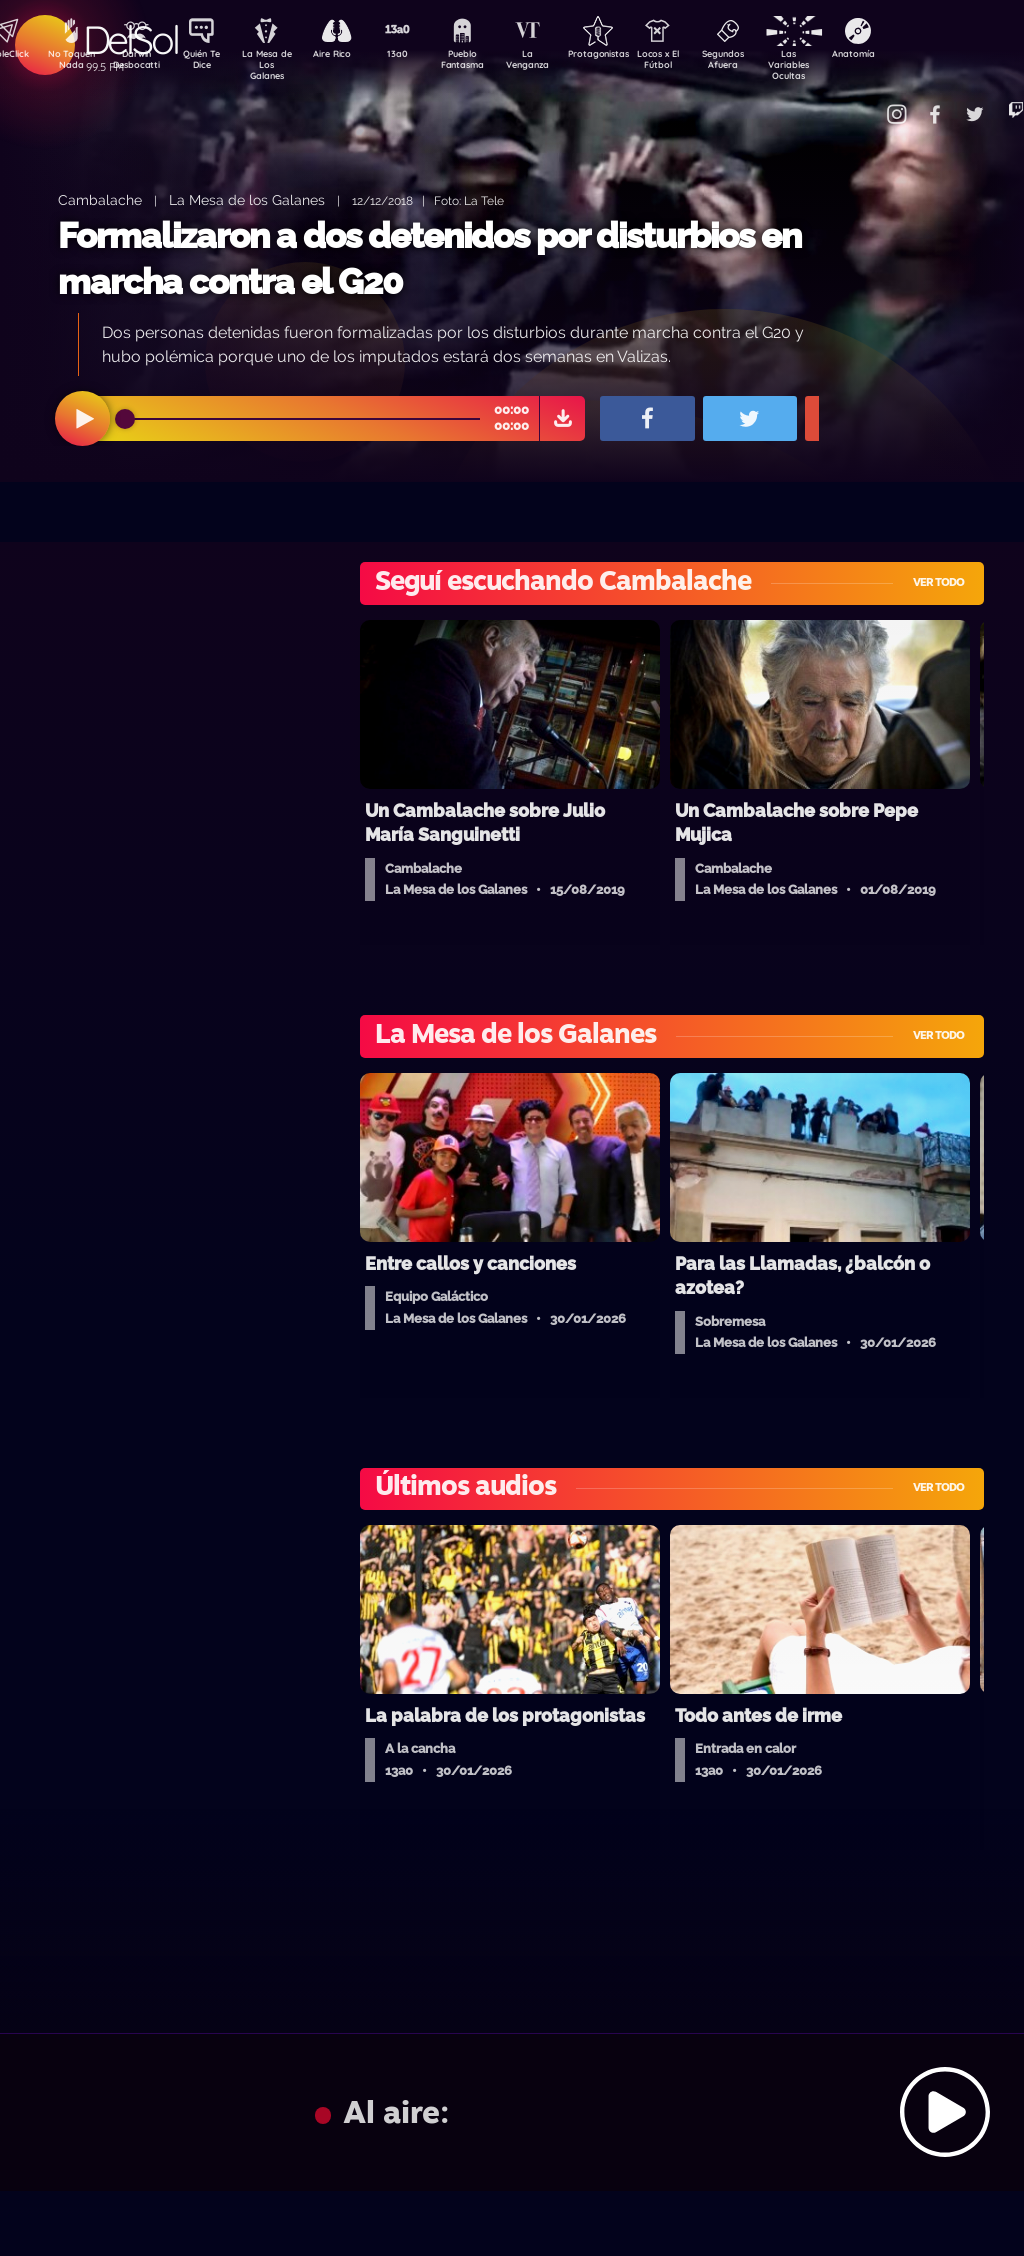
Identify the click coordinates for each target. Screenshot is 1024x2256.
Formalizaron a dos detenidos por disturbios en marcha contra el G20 (429, 258)
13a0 (419, 56)
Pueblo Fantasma (489, 63)
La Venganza (559, 63)
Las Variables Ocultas (839, 64)
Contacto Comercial (870, 102)
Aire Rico (349, 56)
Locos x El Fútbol (699, 63)
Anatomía (909, 56)
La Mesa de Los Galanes (279, 64)
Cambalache (100, 199)
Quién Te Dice (209, 63)
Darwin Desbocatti (139, 63)
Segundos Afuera (769, 63)
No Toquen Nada (69, 63)
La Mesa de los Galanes (247, 199)
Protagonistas (629, 56)
